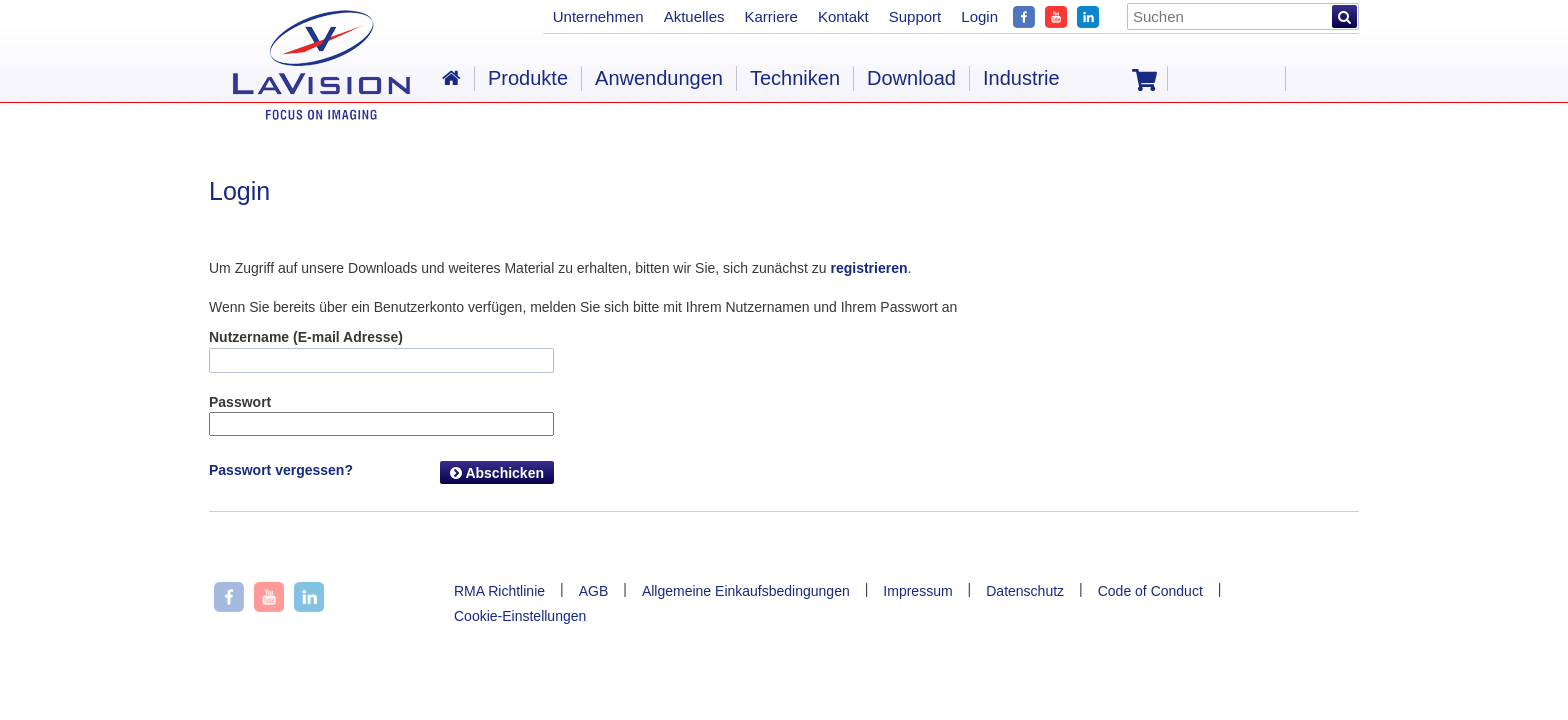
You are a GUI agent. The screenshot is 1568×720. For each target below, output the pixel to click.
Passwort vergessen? (281, 470)
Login (979, 16)
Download (911, 78)
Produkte (528, 78)
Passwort (240, 402)
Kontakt (843, 16)
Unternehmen (598, 16)
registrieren (868, 268)
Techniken (795, 78)
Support (915, 16)
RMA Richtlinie (499, 591)
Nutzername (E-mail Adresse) (306, 337)
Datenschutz (1025, 591)
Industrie (1021, 78)
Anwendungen (659, 78)
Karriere (771, 16)
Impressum (917, 591)
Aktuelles (694, 16)
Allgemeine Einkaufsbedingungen (746, 591)
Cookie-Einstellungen (520, 616)
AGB (594, 591)
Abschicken (497, 473)
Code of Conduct (1150, 591)
